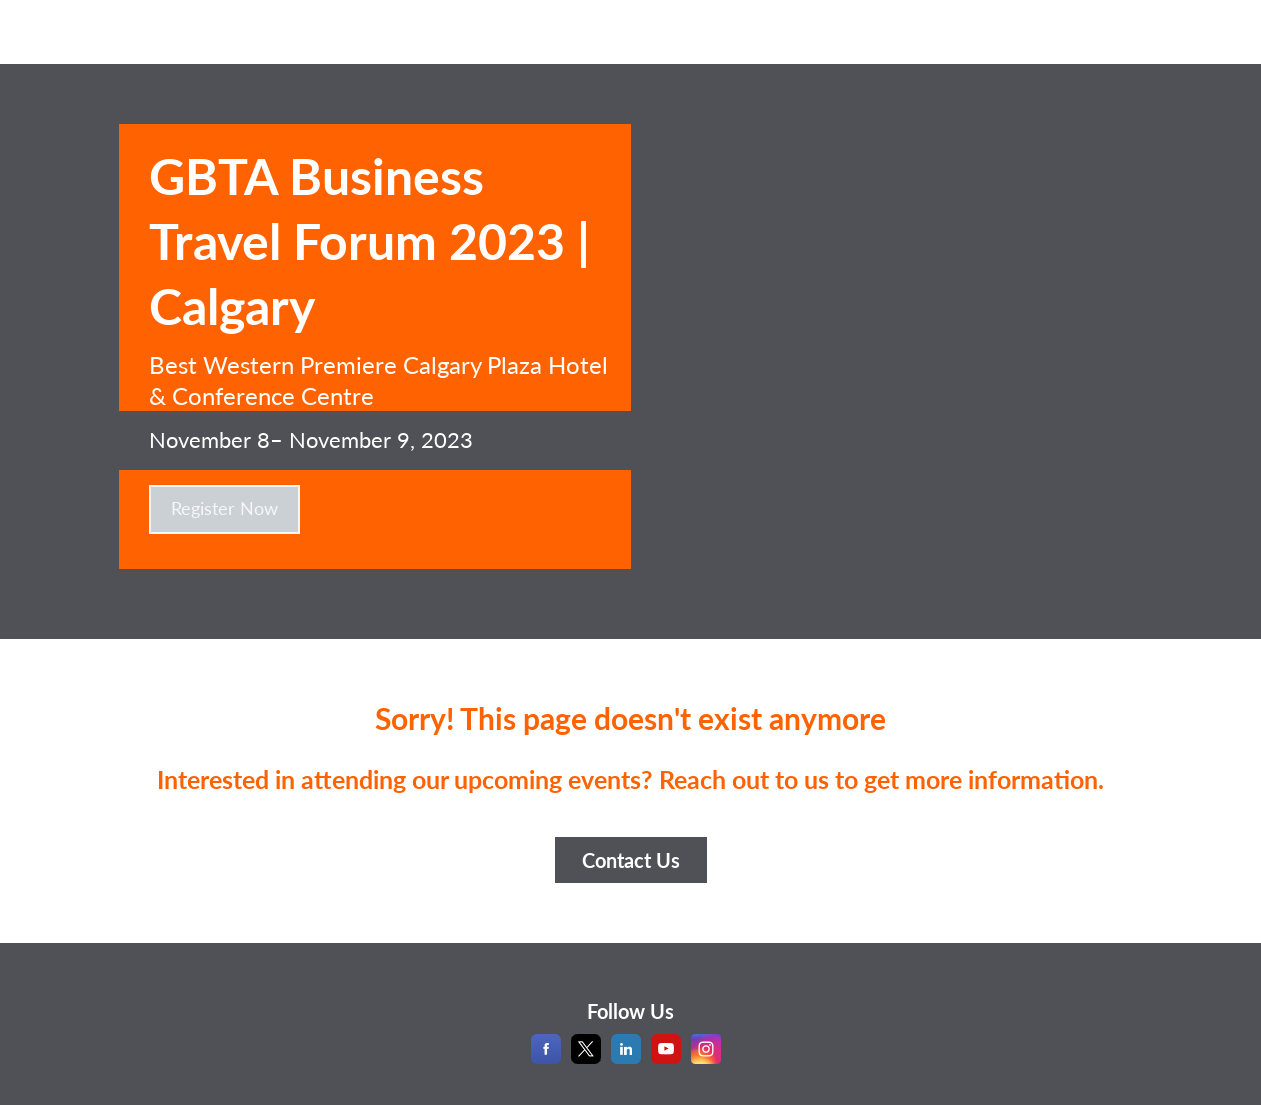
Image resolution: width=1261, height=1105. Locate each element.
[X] (586, 1057)
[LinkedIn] (626, 1057)
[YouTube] (666, 1057)
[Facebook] (546, 1057)
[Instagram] (706, 1057)
